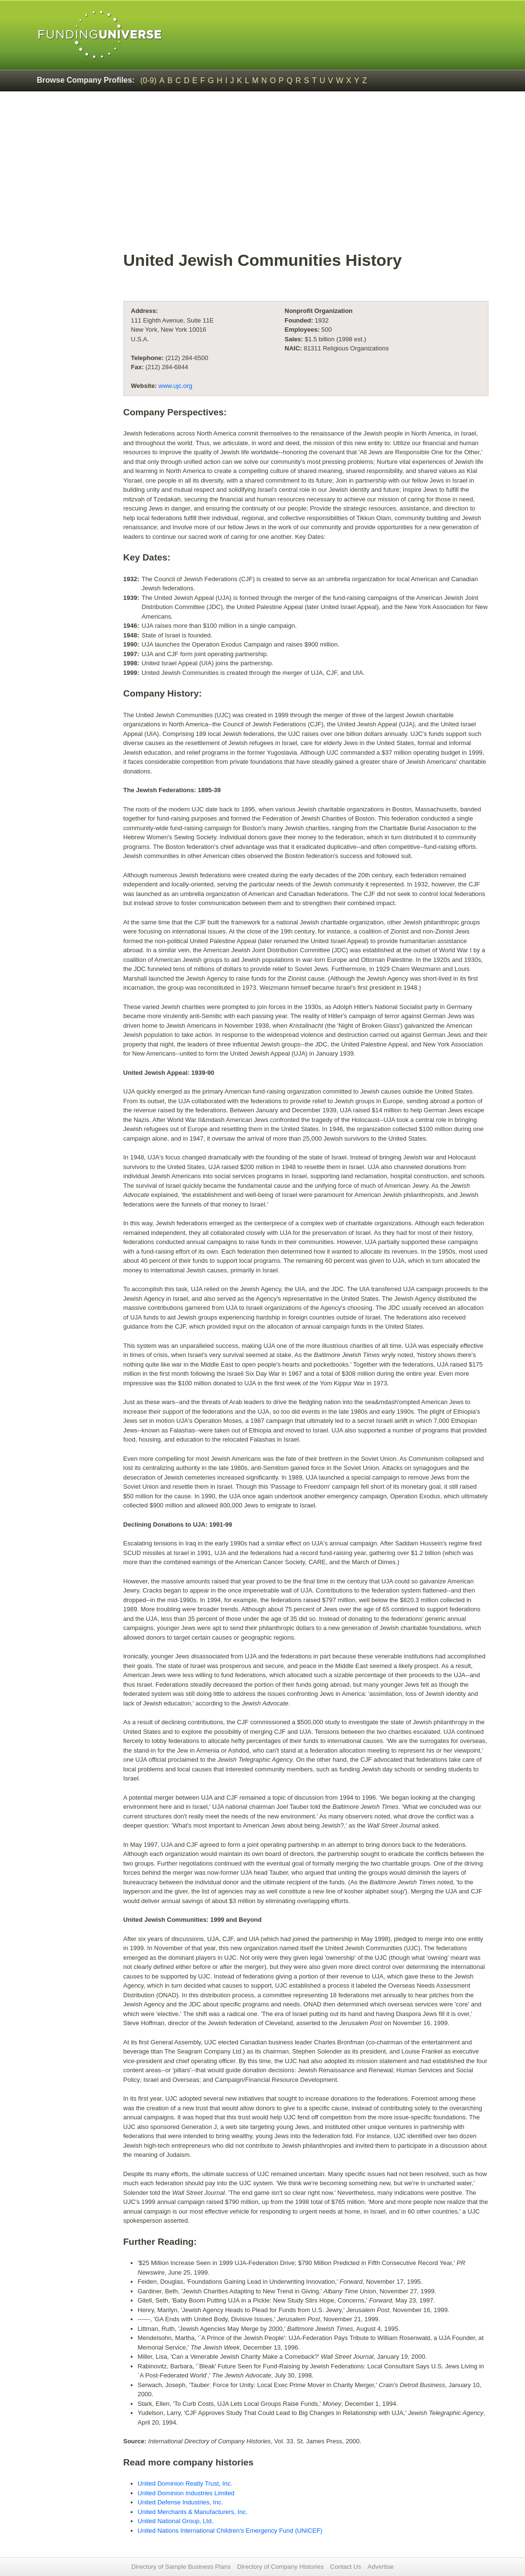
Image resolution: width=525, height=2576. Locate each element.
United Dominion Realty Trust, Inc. (185, 2483)
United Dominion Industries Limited (186, 2493)
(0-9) (148, 80)
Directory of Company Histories (280, 2566)
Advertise (380, 2566)
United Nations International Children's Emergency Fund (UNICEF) (230, 2530)
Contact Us (345, 2566)
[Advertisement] (305, 176)
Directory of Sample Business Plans (181, 2566)
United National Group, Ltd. (176, 2521)
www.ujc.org (175, 385)
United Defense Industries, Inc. (180, 2502)
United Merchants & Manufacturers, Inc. (193, 2511)
